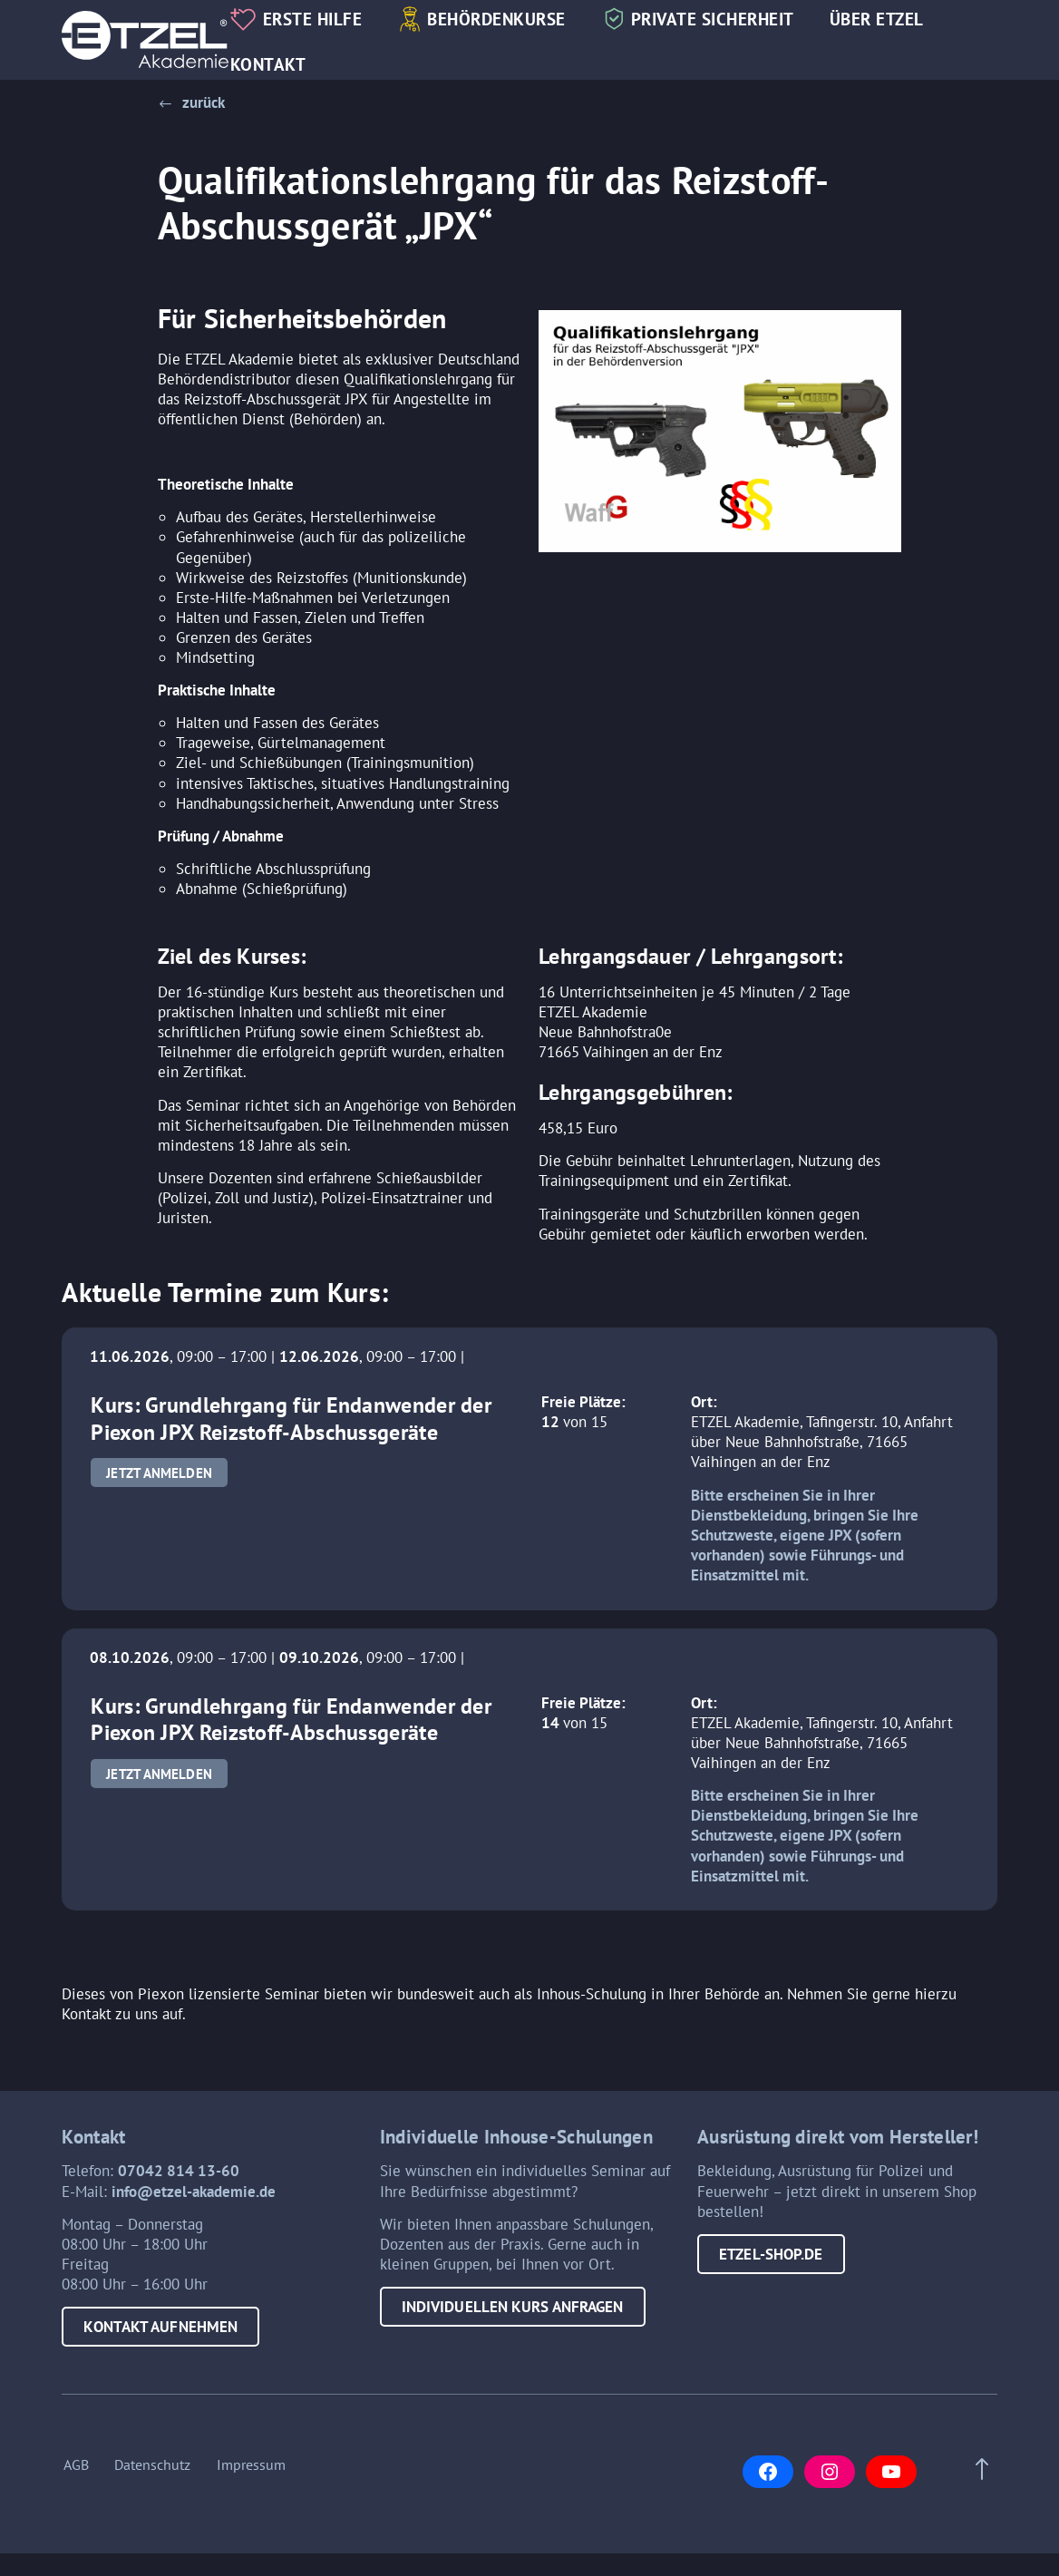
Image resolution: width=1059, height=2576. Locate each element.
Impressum (252, 2478)
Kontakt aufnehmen (160, 2333)
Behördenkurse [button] (506, 20)
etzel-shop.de (770, 2260)
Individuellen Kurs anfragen (513, 2312)
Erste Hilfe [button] (323, 20)
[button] (191, 102)
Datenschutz (152, 2478)
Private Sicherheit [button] (722, 20)
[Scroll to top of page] (978, 2483)
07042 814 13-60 (178, 2177)
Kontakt (278, 65)
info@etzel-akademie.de (194, 2197)
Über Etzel (887, 20)
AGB (74, 2478)
